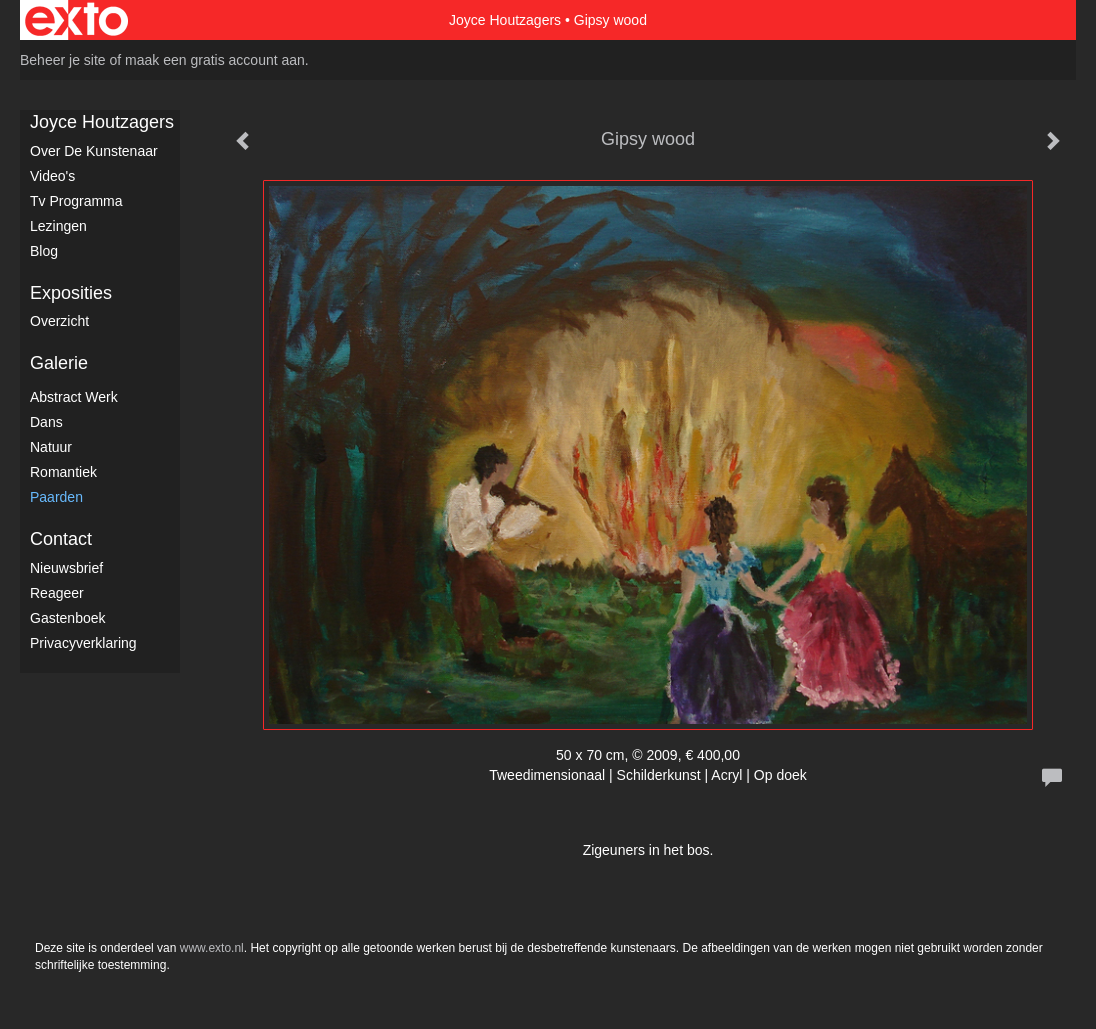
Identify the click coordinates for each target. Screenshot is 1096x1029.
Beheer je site (63, 60)
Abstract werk (74, 397)
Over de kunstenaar (94, 151)
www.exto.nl (212, 948)
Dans (46, 422)
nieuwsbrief (66, 568)
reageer (57, 593)
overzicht (59, 321)
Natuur (51, 447)
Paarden (56, 497)
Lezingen (58, 226)
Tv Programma (76, 201)
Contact (61, 539)
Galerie (59, 363)
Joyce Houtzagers (505, 20)
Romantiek (63, 472)
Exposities (71, 293)
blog (44, 251)
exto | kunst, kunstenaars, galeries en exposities (76, 20)
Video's (52, 176)
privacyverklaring (83, 643)
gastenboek (68, 618)
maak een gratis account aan (215, 60)
